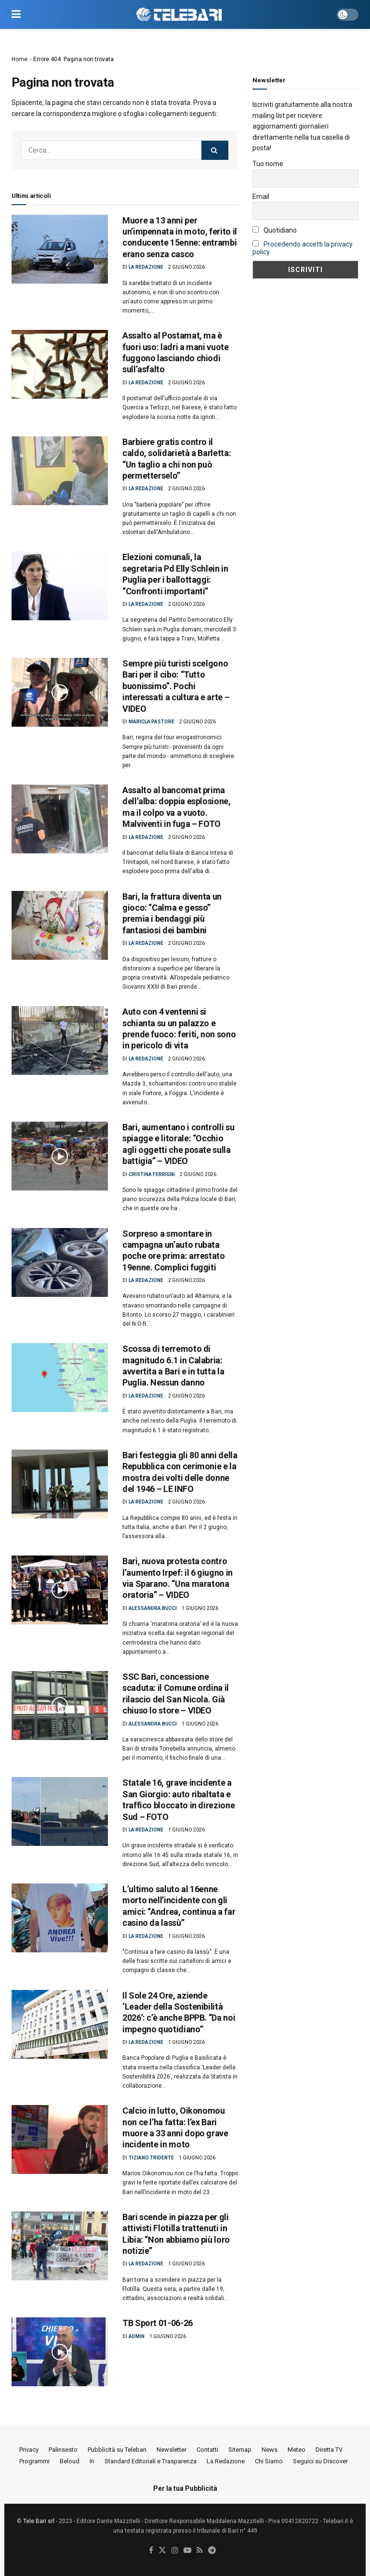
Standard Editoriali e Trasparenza (151, 2461)
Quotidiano (274, 230)
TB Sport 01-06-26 (157, 2323)
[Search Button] (214, 150)
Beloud (69, 2461)
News (270, 2449)
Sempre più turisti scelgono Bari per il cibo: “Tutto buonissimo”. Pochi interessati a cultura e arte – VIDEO (175, 686)
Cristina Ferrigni (152, 1174)
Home (19, 59)
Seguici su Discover (320, 2461)
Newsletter (171, 2449)
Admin (137, 2336)
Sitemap (239, 2449)
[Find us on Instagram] (175, 2550)
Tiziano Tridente (151, 2157)
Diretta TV (329, 2449)
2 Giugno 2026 (186, 267)
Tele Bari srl (38, 2521)
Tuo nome (267, 164)
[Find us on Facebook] (151, 2550)
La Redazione (146, 267)
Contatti (207, 2449)
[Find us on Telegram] (212, 2550)
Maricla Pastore (151, 721)
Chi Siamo (269, 2461)
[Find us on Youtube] (187, 2550)
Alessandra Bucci (153, 1608)
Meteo (296, 2449)
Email (260, 196)
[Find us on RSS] (200, 2550)
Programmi (34, 2461)
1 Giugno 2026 (200, 1608)
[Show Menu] (16, 14)
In (92, 2461)
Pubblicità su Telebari (117, 2449)
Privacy (29, 2449)
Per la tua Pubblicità (185, 2488)
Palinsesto (63, 2449)
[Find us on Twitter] (162, 2550)
